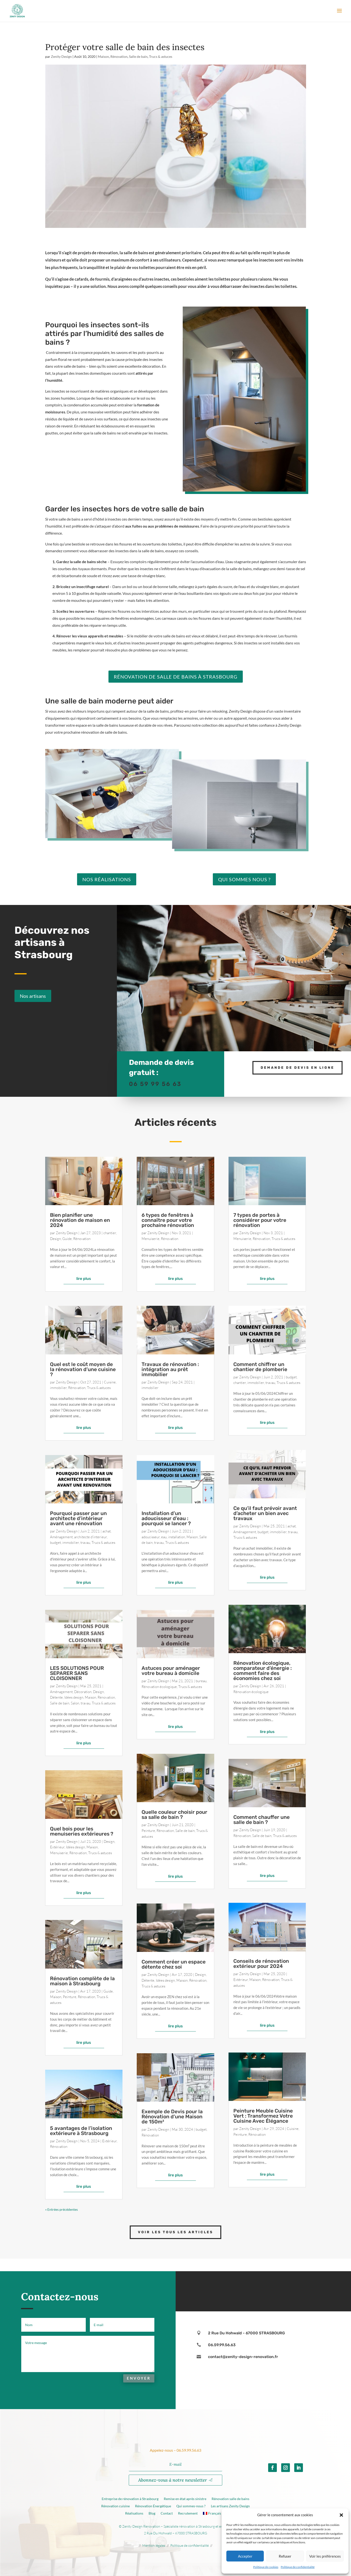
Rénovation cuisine (115, 2506)
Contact (167, 2513)
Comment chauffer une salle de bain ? (261, 1819)
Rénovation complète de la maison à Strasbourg (82, 1980)
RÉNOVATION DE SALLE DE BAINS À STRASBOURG (175, 676)
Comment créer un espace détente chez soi (174, 1964)
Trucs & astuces (160, 56)
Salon (75, 1703)
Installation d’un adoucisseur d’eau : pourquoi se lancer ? (166, 1518)
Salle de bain (138, 56)
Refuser (285, 2556)
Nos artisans (33, 996)
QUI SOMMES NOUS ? (244, 879)
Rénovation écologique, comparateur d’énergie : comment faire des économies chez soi (262, 1670)
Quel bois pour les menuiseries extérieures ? (81, 1831)
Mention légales (153, 2545)
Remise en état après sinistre (185, 2499)
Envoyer (139, 2378)
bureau (201, 1681)
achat (106, 1531)
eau (164, 1537)
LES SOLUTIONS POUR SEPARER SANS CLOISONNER (77, 1673)
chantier (109, 1233)
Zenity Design (61, 56)
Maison (103, 56)
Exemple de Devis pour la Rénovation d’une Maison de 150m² (172, 2116)
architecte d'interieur (90, 1537)
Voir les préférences (325, 2556)
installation (176, 1537)
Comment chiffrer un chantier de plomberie (260, 1366)
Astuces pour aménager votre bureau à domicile (171, 1670)
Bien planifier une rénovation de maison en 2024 (80, 1220)
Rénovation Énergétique (153, 2506)
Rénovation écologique (159, 1686)
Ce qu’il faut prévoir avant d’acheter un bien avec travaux (265, 1513)
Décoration (83, 1691)
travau (85, 1542)
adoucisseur (151, 1537)
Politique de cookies (265, 2567)
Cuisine (110, 1382)
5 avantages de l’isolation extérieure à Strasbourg (81, 2130)
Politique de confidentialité (298, 2567)
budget (55, 1542)
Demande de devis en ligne (297, 1059)
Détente (56, 1697)
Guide (67, 1238)
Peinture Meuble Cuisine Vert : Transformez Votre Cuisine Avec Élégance (263, 2116)
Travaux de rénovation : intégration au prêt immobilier (170, 1369)
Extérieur (57, 1847)
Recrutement (188, 2513)
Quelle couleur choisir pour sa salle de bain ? (174, 1814)
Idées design (73, 1697)
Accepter (245, 2556)
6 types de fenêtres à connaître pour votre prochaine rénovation (168, 1220)
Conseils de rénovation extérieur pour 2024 (261, 1963)
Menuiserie (59, 1853)
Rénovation (119, 56)
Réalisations (134, 2513)
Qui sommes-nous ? (191, 2506)
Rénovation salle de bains (230, 2499)
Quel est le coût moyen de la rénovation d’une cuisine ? (83, 1369)
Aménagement (61, 1537)
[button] (341, 2515)
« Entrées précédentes (61, 2209)
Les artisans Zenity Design (230, 2506)
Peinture (69, 1996)
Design (55, 1238)
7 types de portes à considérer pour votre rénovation (259, 1220)
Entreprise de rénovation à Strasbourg (130, 2499)
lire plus (83, 1278)
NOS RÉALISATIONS (106, 879)
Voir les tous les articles (175, 2232)
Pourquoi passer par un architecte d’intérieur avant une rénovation (78, 1518)
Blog (152, 2513)
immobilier (58, 1387)
